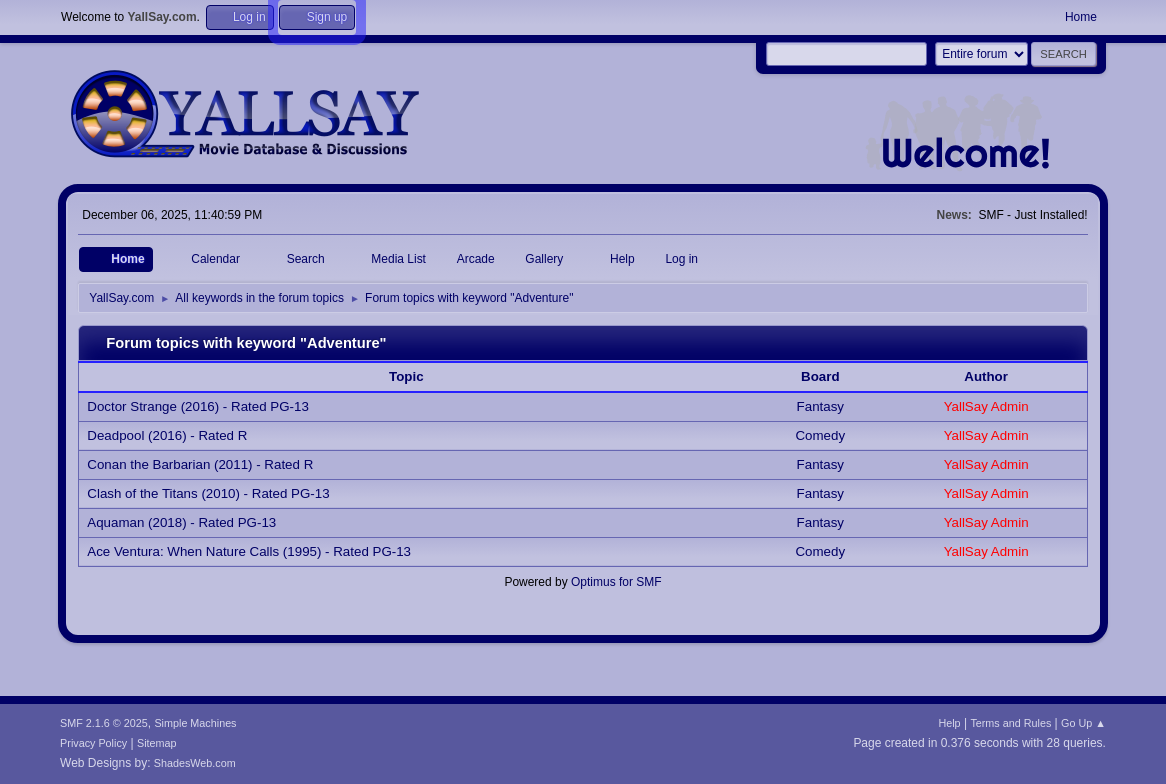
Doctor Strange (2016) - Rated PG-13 (198, 406)
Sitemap (157, 743)
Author (986, 376)
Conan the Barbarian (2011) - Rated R (200, 464)
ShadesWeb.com (195, 763)
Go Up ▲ (1083, 723)
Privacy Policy (93, 743)
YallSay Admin (986, 406)
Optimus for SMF (616, 582)
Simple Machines (195, 723)
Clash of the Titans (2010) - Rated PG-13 (208, 493)
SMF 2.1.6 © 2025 (104, 723)
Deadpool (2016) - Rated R (167, 435)
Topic (417, 376)
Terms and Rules (1010, 723)
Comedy (820, 435)
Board (820, 376)
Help (949, 723)
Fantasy (820, 406)
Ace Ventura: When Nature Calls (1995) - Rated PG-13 (249, 551)
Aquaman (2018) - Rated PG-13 (181, 522)
